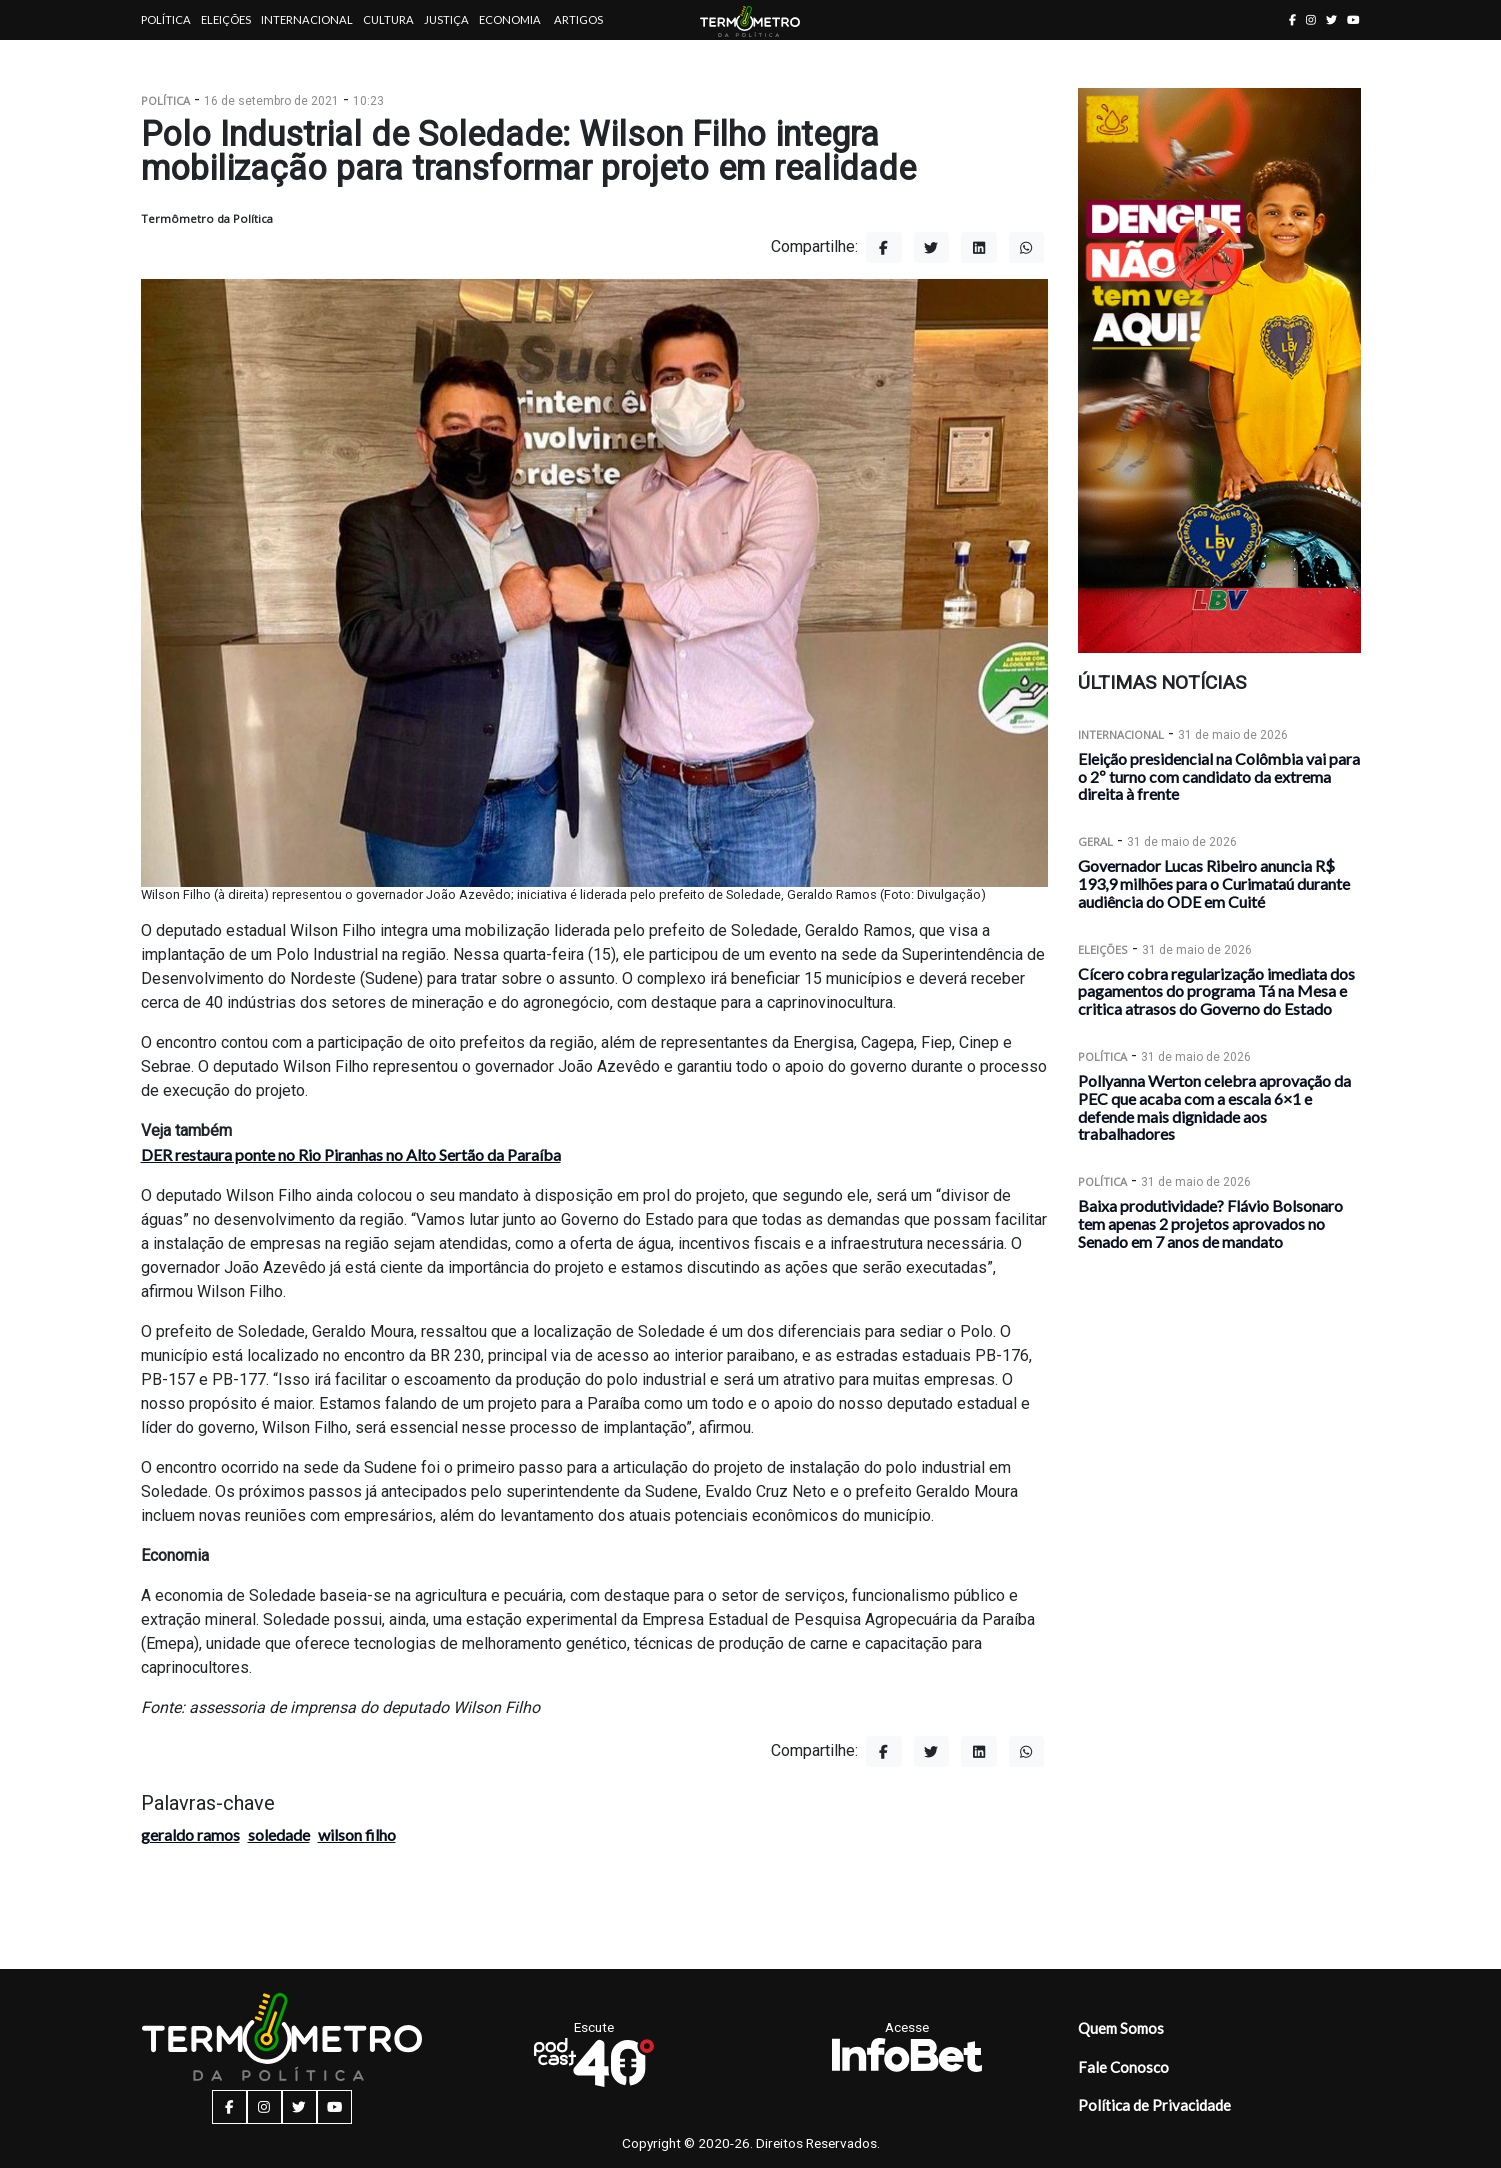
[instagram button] (1311, 19)
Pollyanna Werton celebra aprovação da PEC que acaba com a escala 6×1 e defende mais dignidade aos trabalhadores (1214, 1107)
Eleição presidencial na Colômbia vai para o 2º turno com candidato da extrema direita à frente (1219, 776)
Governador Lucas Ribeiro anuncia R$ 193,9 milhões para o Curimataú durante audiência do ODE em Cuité (1214, 883)
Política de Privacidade (1154, 2105)
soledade (279, 1834)
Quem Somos (1121, 2028)
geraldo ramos (190, 1834)
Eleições (226, 19)
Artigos (578, 19)
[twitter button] (1331, 19)
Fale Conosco (1123, 2067)
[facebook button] (1292, 19)
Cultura (388, 19)
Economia (510, 19)
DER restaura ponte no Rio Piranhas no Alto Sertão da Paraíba (351, 1154)
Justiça (446, 19)
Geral (1095, 841)
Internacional (307, 19)
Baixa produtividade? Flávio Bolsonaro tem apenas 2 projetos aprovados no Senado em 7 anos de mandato (1210, 1223)
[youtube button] (1353, 19)
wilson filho (357, 1834)
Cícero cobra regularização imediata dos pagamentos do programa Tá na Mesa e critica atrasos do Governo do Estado (1216, 991)
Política (166, 19)
